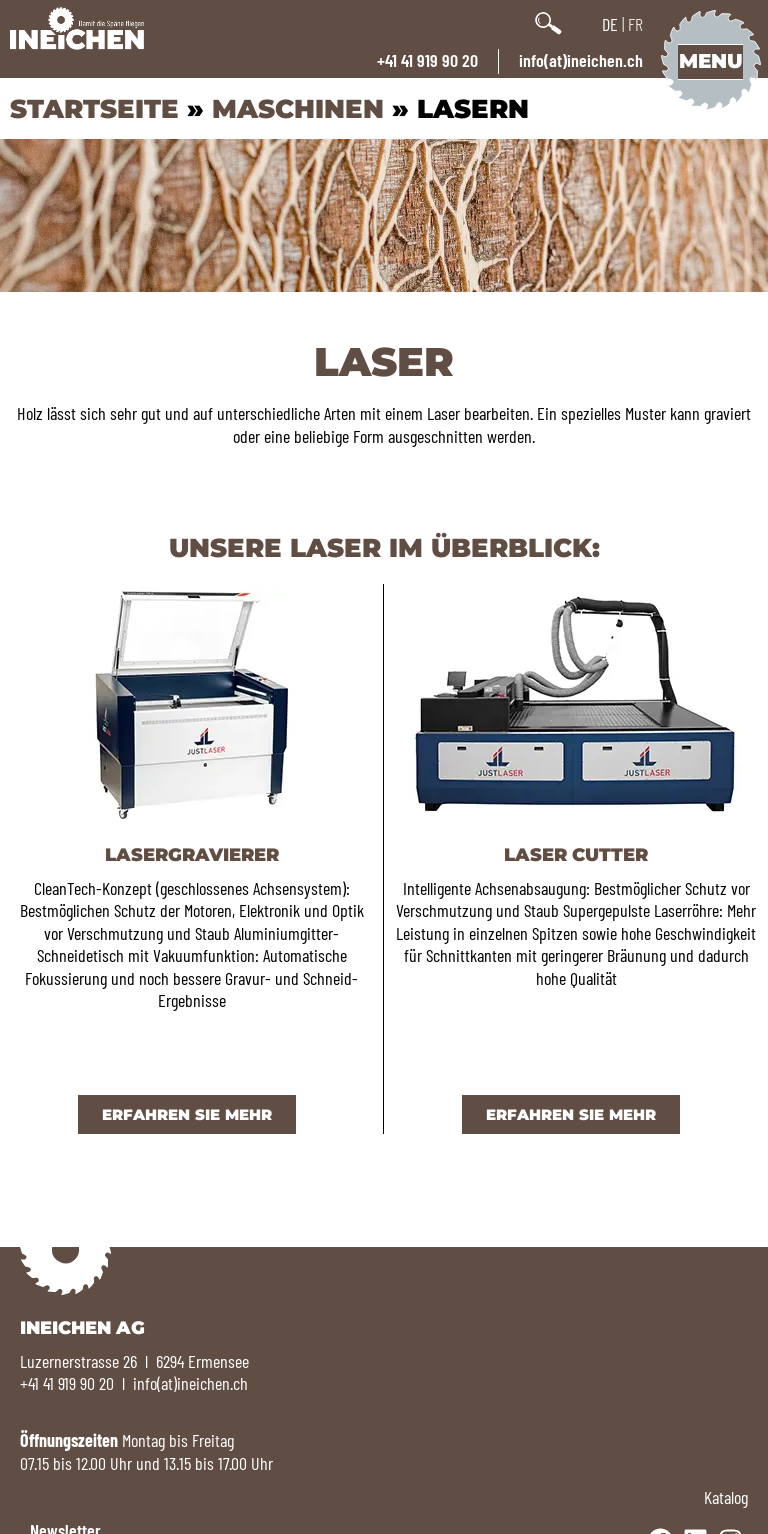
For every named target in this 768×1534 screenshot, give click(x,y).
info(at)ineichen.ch (581, 60)
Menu (710, 61)
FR (635, 24)
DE (610, 24)
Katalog (726, 1497)
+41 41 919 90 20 (427, 60)
